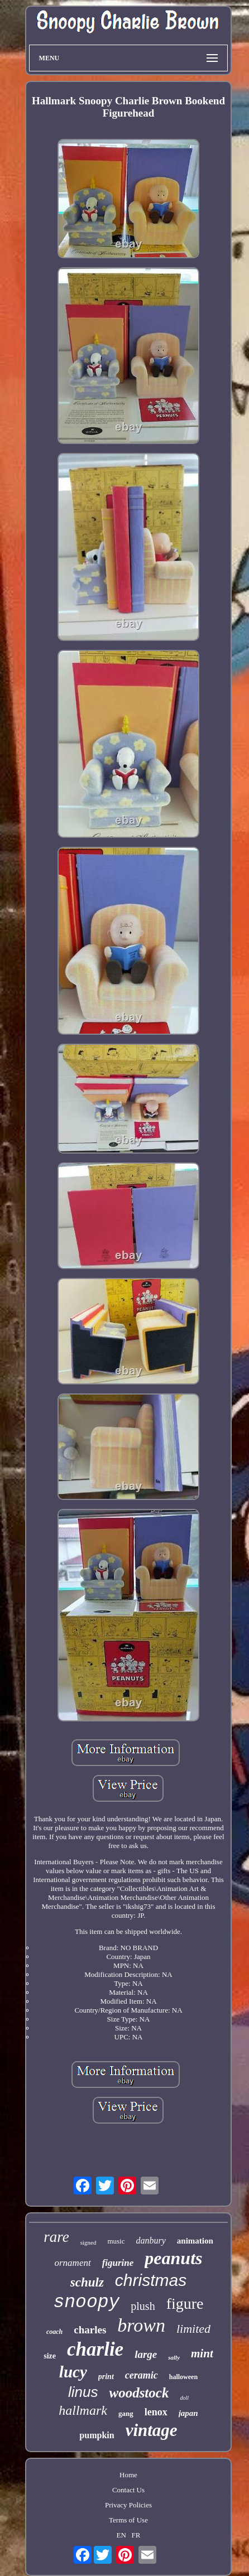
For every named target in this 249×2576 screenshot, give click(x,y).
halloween (183, 2377)
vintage (152, 2430)
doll (184, 2398)
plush (143, 2306)
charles (90, 2330)
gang (125, 2413)
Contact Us (128, 2490)
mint (202, 2353)
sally (174, 2357)
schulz (87, 2282)
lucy (73, 2372)
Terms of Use (128, 2520)
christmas (150, 2280)
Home (128, 2475)
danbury (150, 2240)
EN (121, 2535)
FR (136, 2535)
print (106, 2376)
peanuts (173, 2258)
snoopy (86, 2302)
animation (195, 2240)
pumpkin (96, 2435)
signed (88, 2242)
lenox (156, 2412)
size (50, 2356)
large (146, 2354)
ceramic (141, 2375)
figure (185, 2303)
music (115, 2241)
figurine (118, 2262)
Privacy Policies (128, 2505)
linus (83, 2392)
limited (193, 2329)
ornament (72, 2262)
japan (188, 2413)
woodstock (139, 2392)
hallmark (83, 2410)
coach (54, 2332)
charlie (95, 2349)
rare (56, 2236)
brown (141, 2325)
